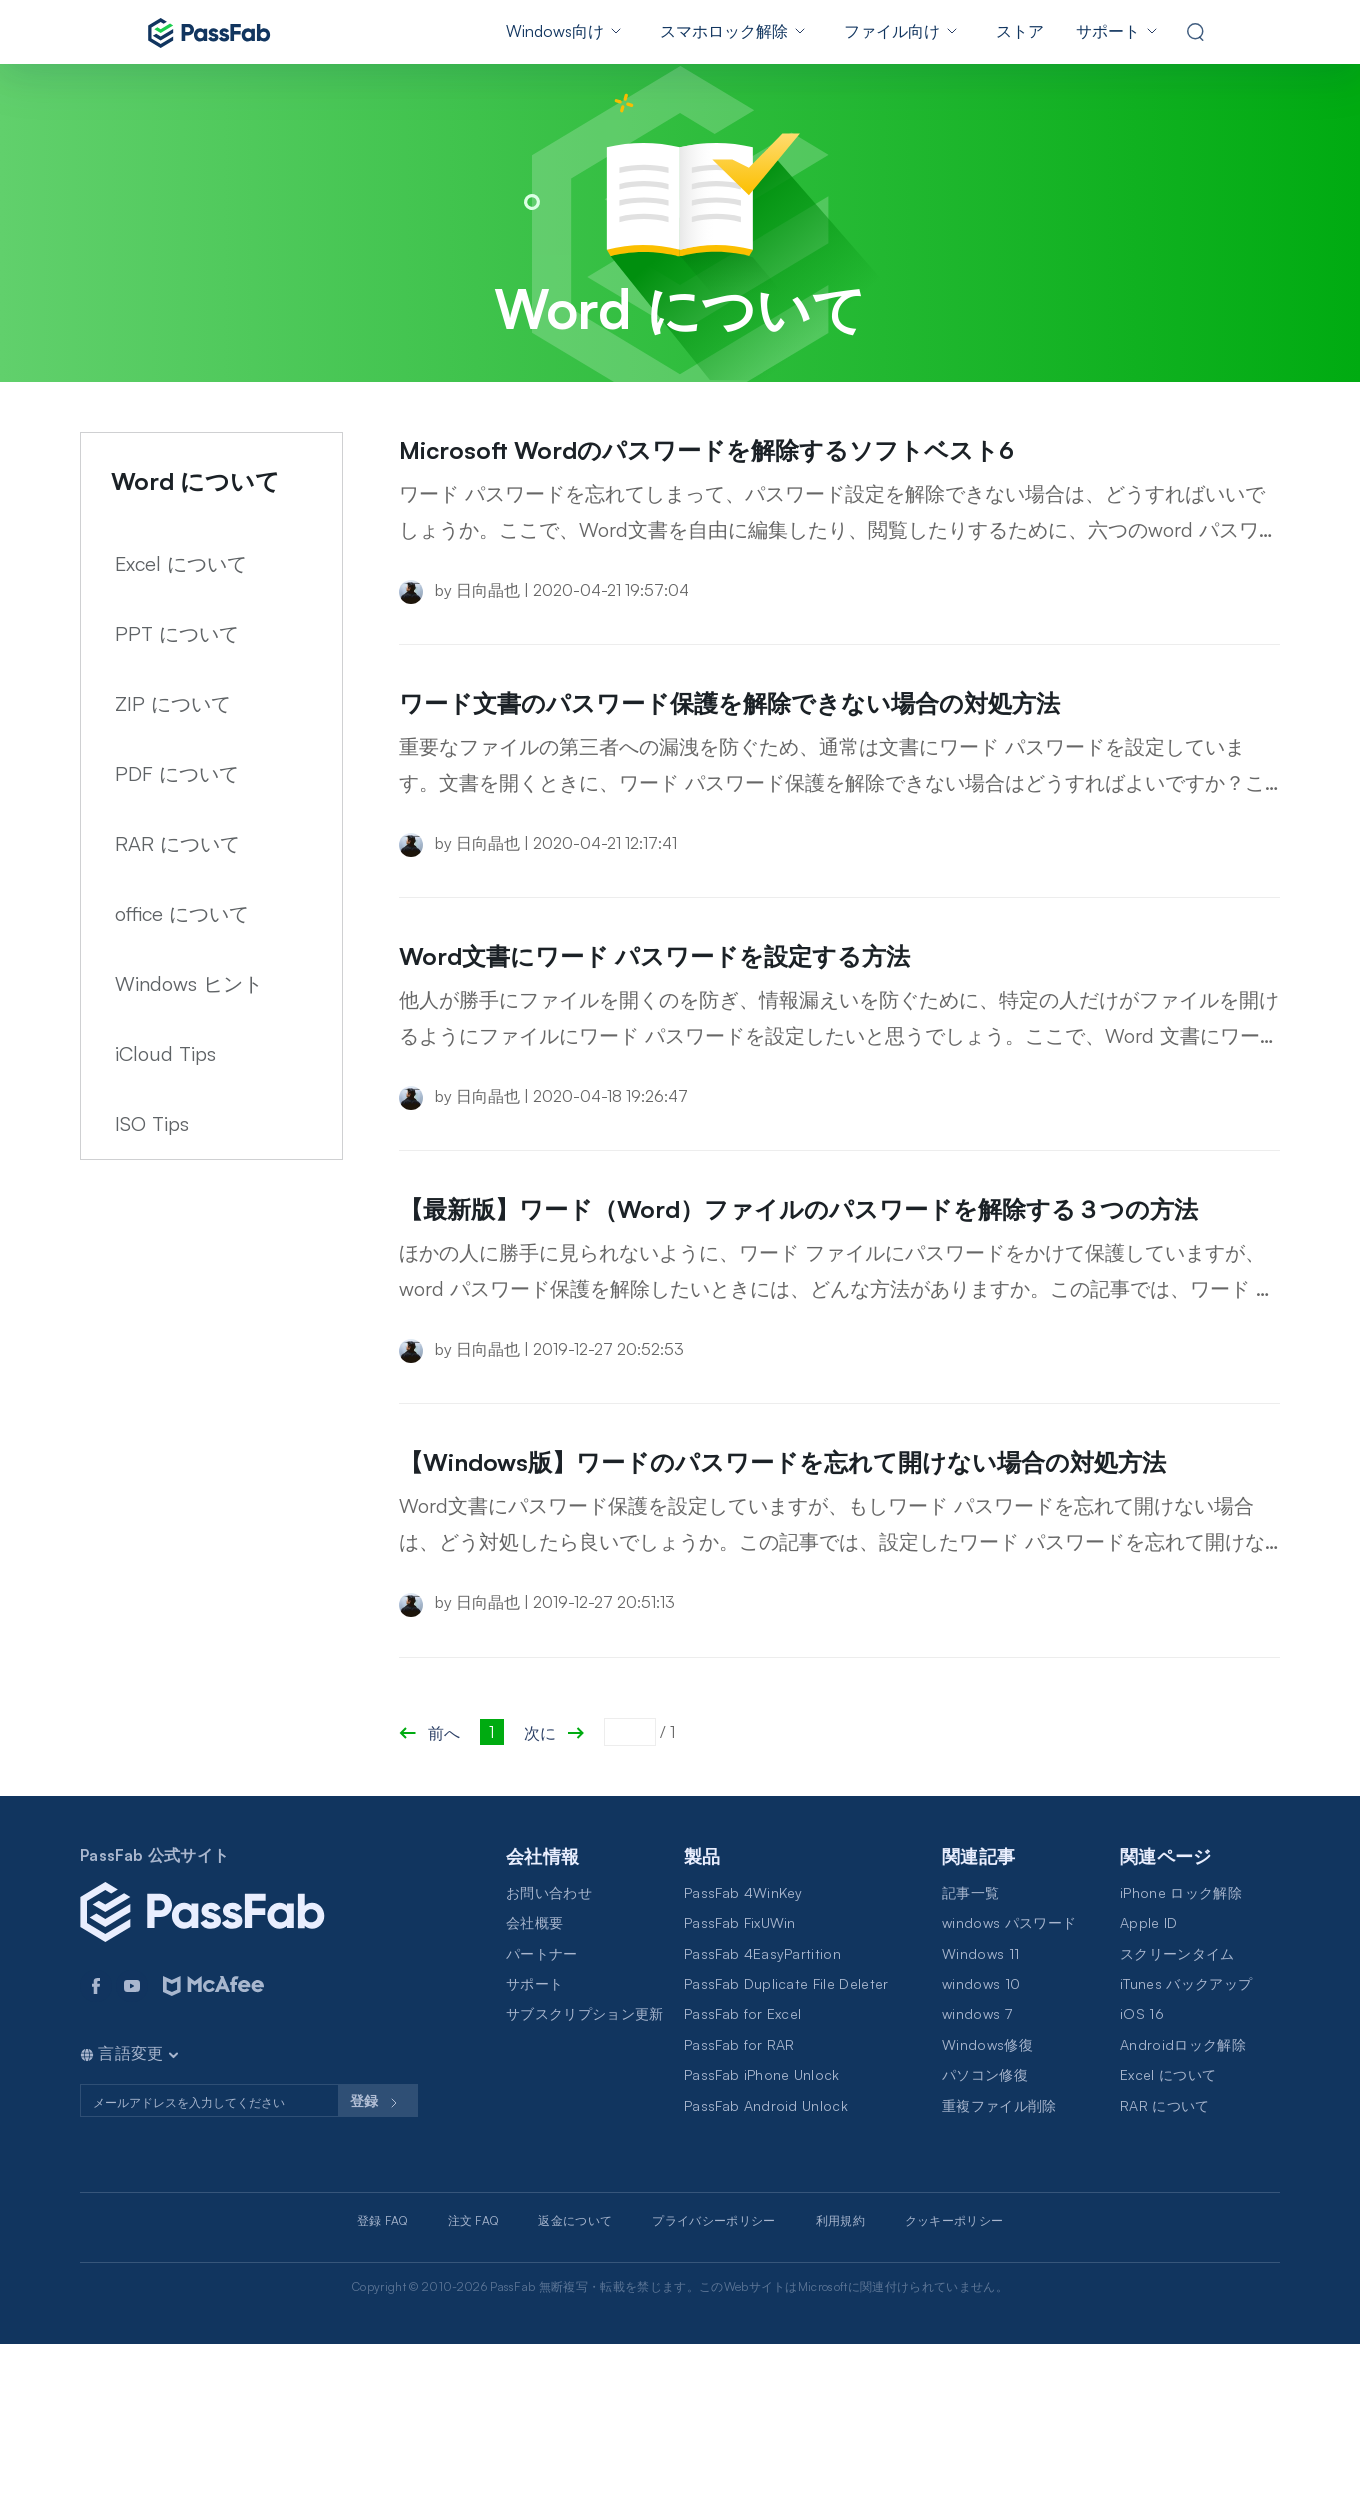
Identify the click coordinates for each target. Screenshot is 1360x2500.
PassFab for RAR (739, 2200)
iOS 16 (1142, 2169)
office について (182, 913)
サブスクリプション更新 (585, 2169)
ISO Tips (152, 1123)
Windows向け (555, 31)
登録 (378, 2259)
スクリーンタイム (1177, 2109)
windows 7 (977, 2169)
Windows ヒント (189, 983)
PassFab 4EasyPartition (762, 2109)
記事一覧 (970, 2048)
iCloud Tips (165, 1053)
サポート (1108, 31)
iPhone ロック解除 (1181, 2048)
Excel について (181, 563)
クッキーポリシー (954, 2376)
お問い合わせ (549, 2048)
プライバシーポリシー (713, 2376)
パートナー (542, 2109)
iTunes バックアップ (1186, 2139)
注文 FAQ (473, 2376)
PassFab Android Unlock (766, 2261)
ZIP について (173, 703)
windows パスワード (1009, 2078)
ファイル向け (892, 31)
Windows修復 (987, 2200)
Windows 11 (980, 2109)
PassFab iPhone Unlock (762, 2230)
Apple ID (1149, 2078)
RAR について (177, 843)
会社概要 (534, 2078)
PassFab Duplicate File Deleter (786, 2139)
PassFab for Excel (742, 2169)
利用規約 (840, 2376)
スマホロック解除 (724, 31)
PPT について (177, 633)
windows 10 (981, 2139)
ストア (1020, 31)
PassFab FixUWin (740, 2078)
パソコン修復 (985, 2230)
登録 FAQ (382, 2376)
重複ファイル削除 (999, 2261)
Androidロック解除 (1183, 2200)
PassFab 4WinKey (743, 2048)
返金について (575, 2376)
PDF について (177, 773)
